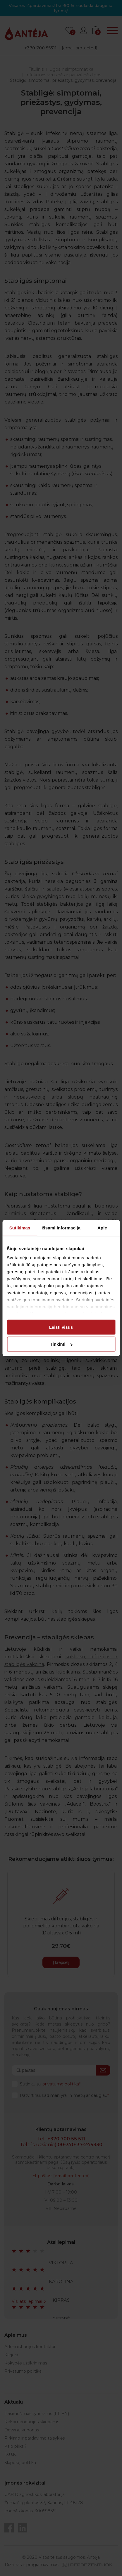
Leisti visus (61, 1326)
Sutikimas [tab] (19, 1227)
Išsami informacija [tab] (61, 1227)
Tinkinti (61, 1344)
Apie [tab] (102, 1227)
